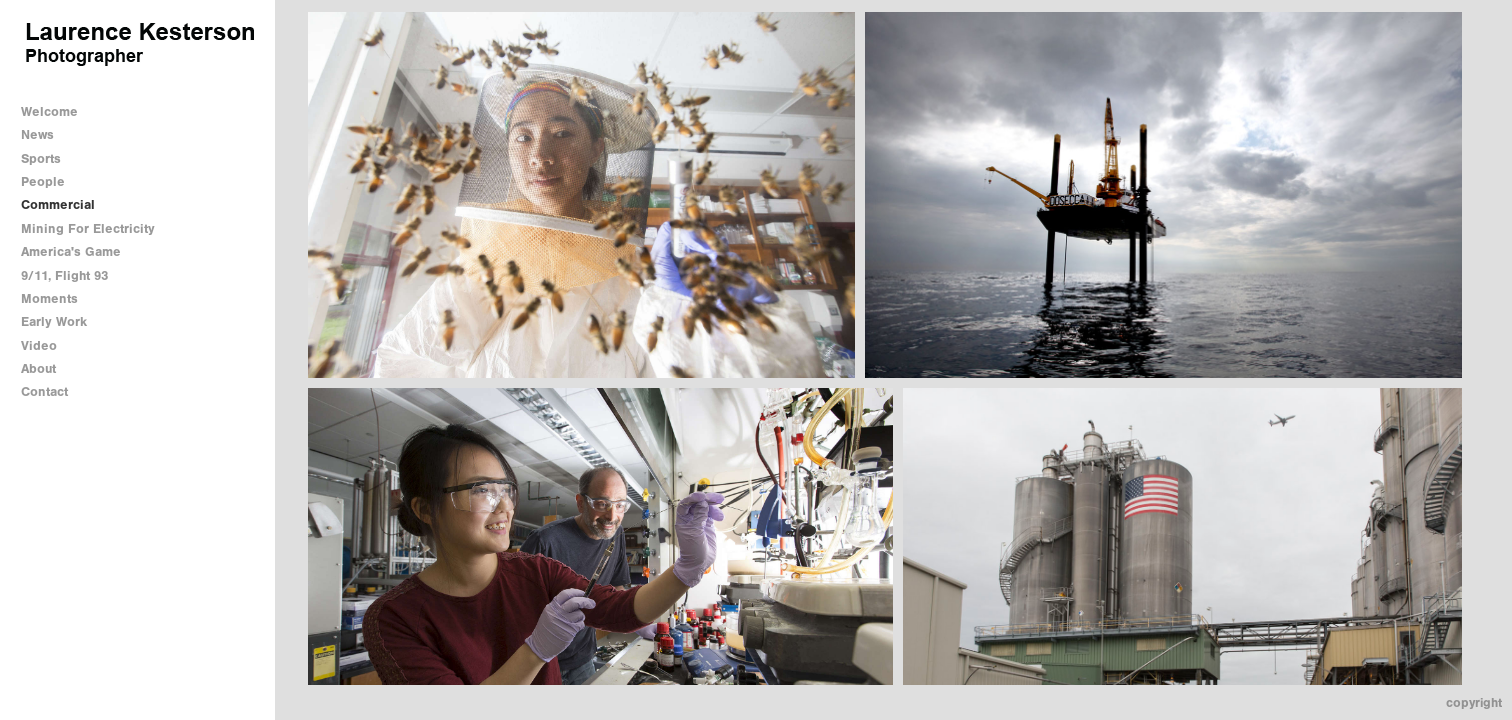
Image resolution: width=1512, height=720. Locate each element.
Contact (44, 391)
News (37, 134)
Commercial (58, 204)
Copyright (1474, 702)
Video (39, 345)
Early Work (54, 321)
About (38, 368)
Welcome (49, 111)
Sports (41, 158)
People (43, 181)
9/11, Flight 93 (64, 275)
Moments (49, 298)
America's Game (71, 251)
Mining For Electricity (88, 228)
